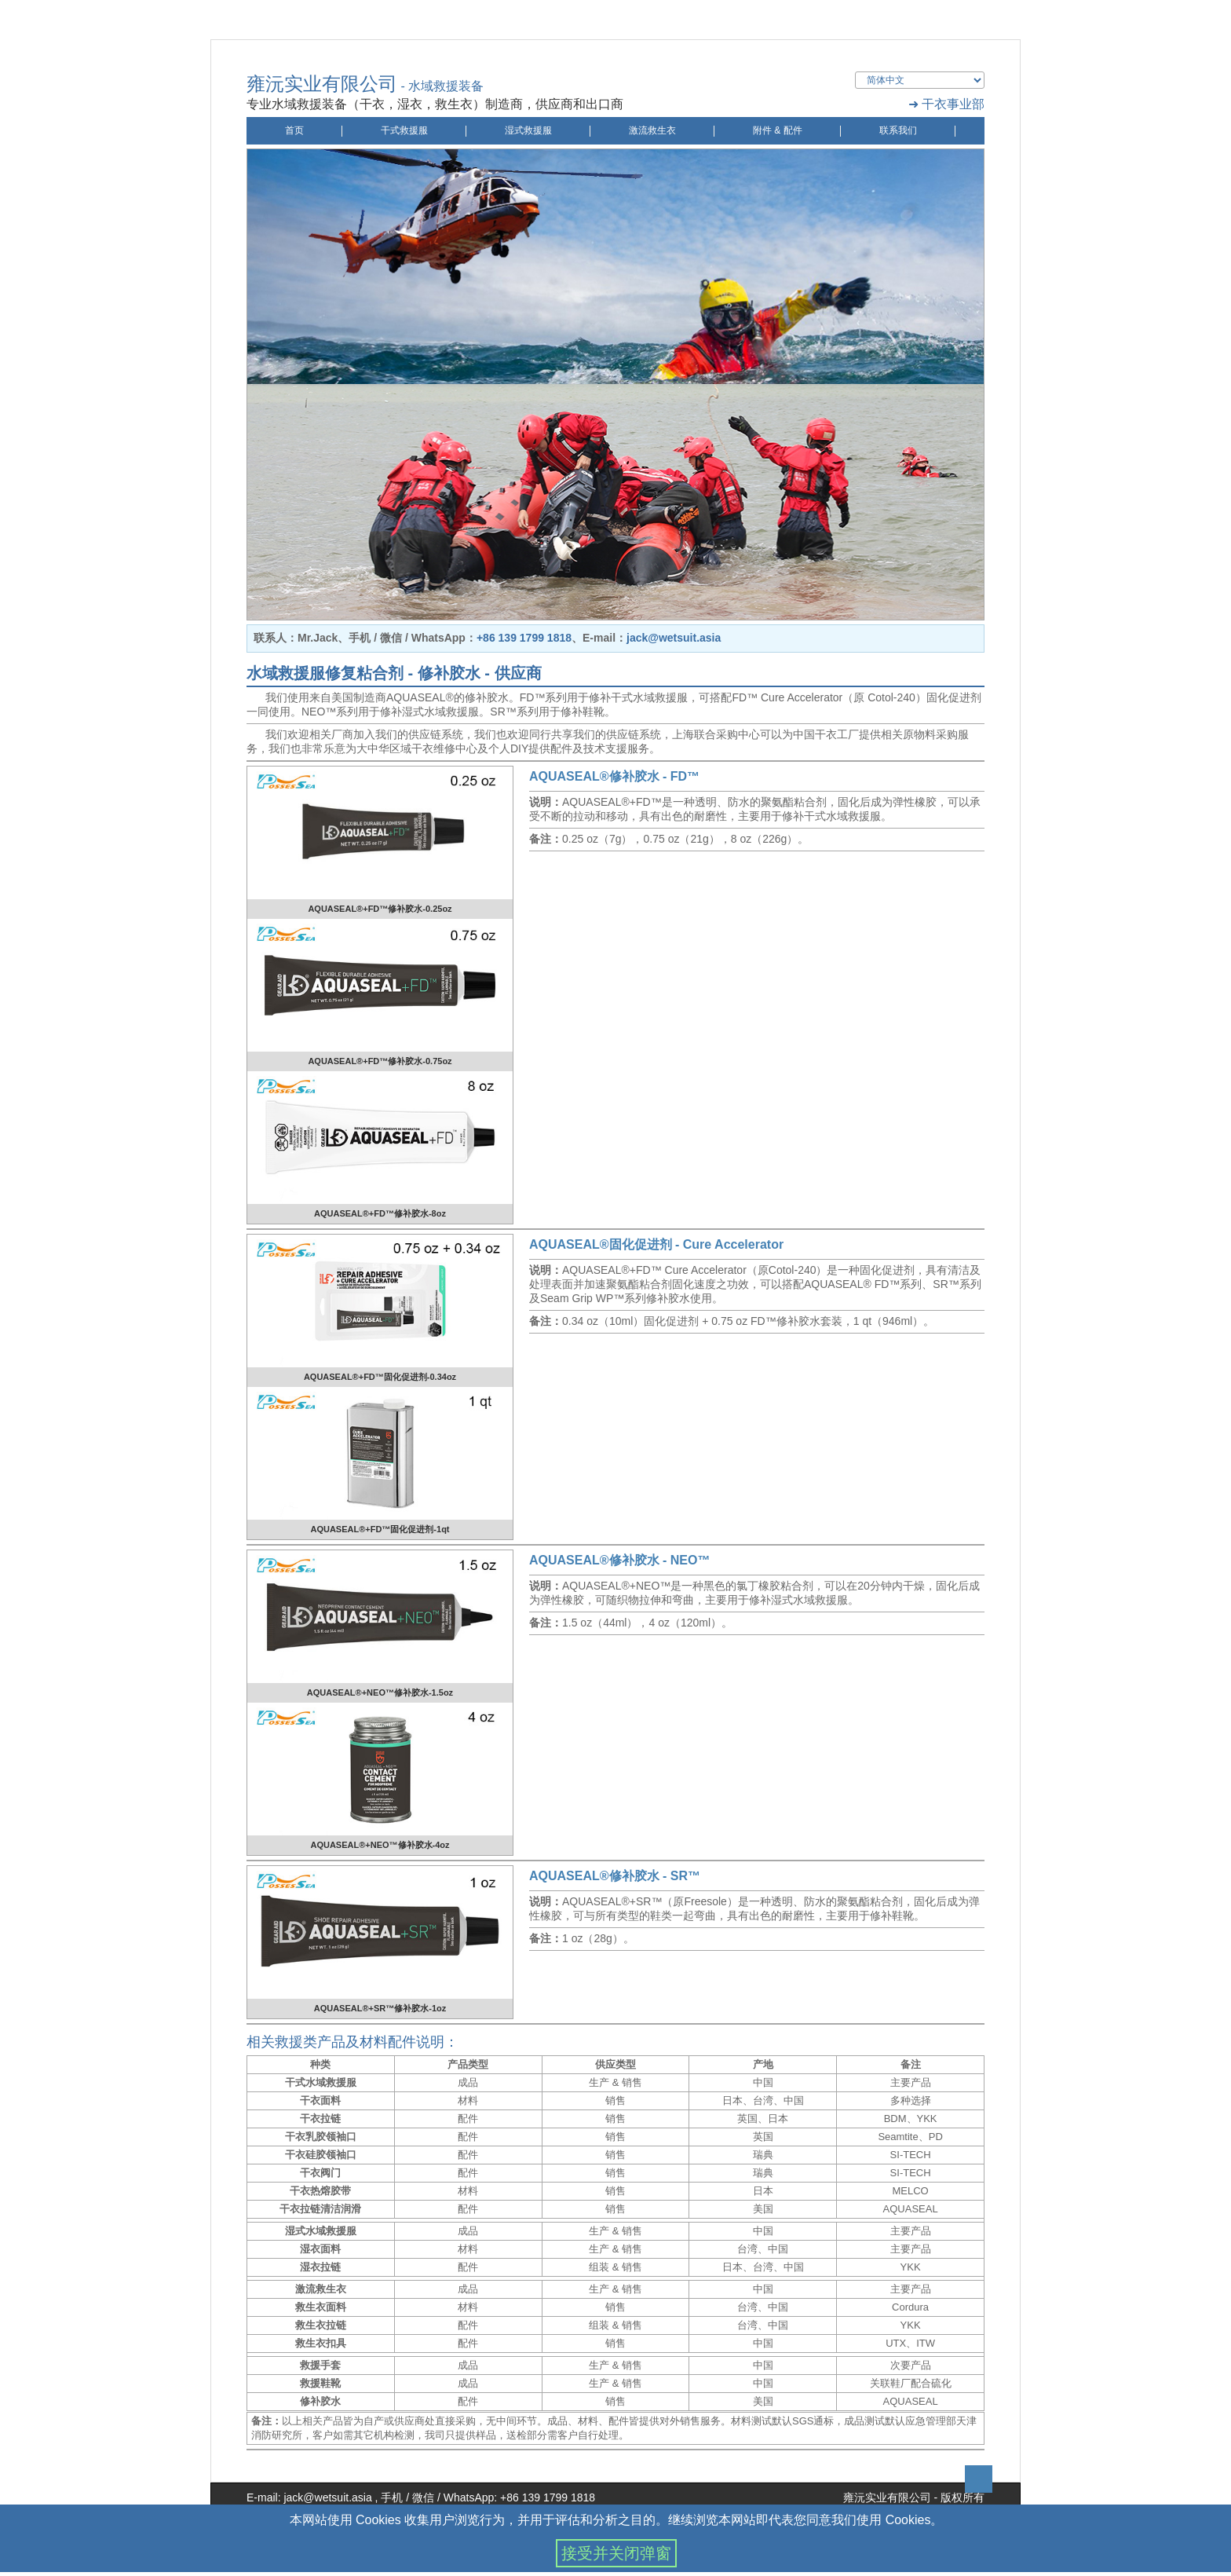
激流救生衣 (652, 130)
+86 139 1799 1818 (524, 637)
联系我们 (898, 130)
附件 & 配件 (777, 130)
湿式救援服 (528, 130)
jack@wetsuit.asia (673, 637)
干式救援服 (404, 130)
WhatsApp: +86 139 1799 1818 (519, 2497)
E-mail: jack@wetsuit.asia (309, 2497)
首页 (294, 130)
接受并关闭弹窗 (616, 2553)
